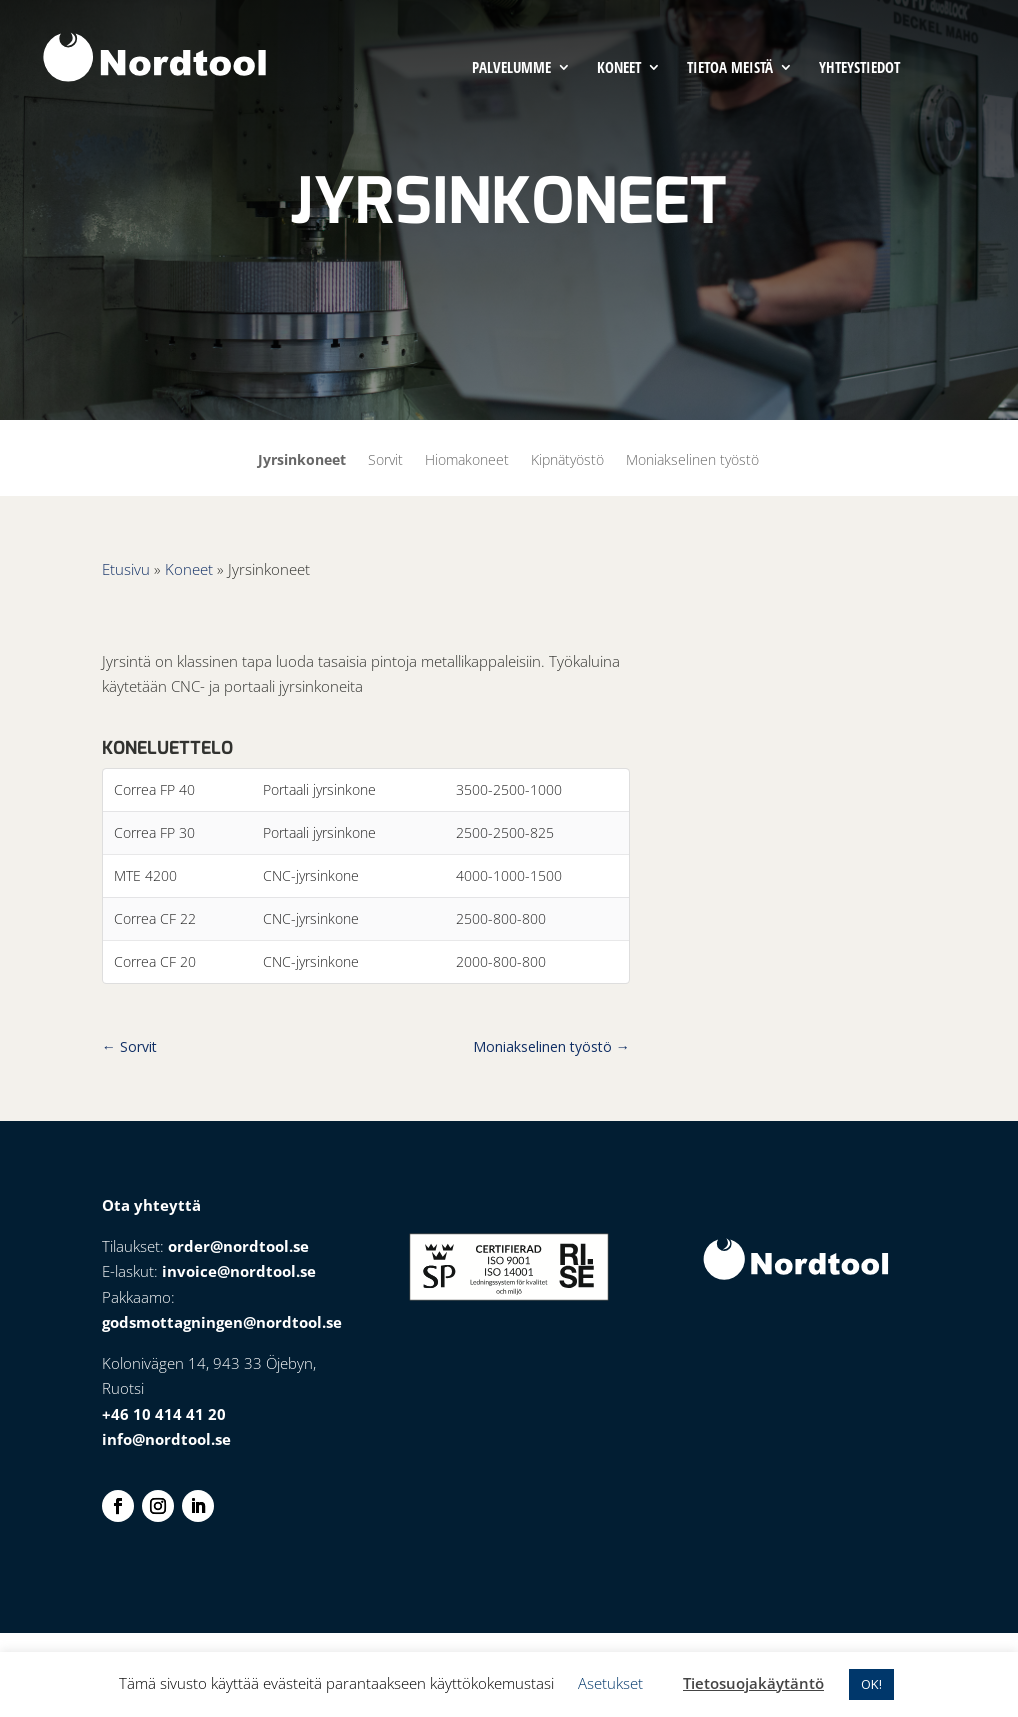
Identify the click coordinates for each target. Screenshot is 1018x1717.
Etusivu (126, 569)
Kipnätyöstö (567, 461)
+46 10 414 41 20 (164, 1414)
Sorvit (385, 461)
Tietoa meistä (730, 68)
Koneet (619, 68)
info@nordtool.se (166, 1439)
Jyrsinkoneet (302, 461)
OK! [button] (871, 1684)
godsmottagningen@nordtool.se (222, 1322)
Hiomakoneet (467, 461)
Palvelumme (511, 68)
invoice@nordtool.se (239, 1271)
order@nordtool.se (238, 1246)
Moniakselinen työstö (692, 461)
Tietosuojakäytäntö (753, 1683)
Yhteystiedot (859, 68)
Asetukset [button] (610, 1683)
